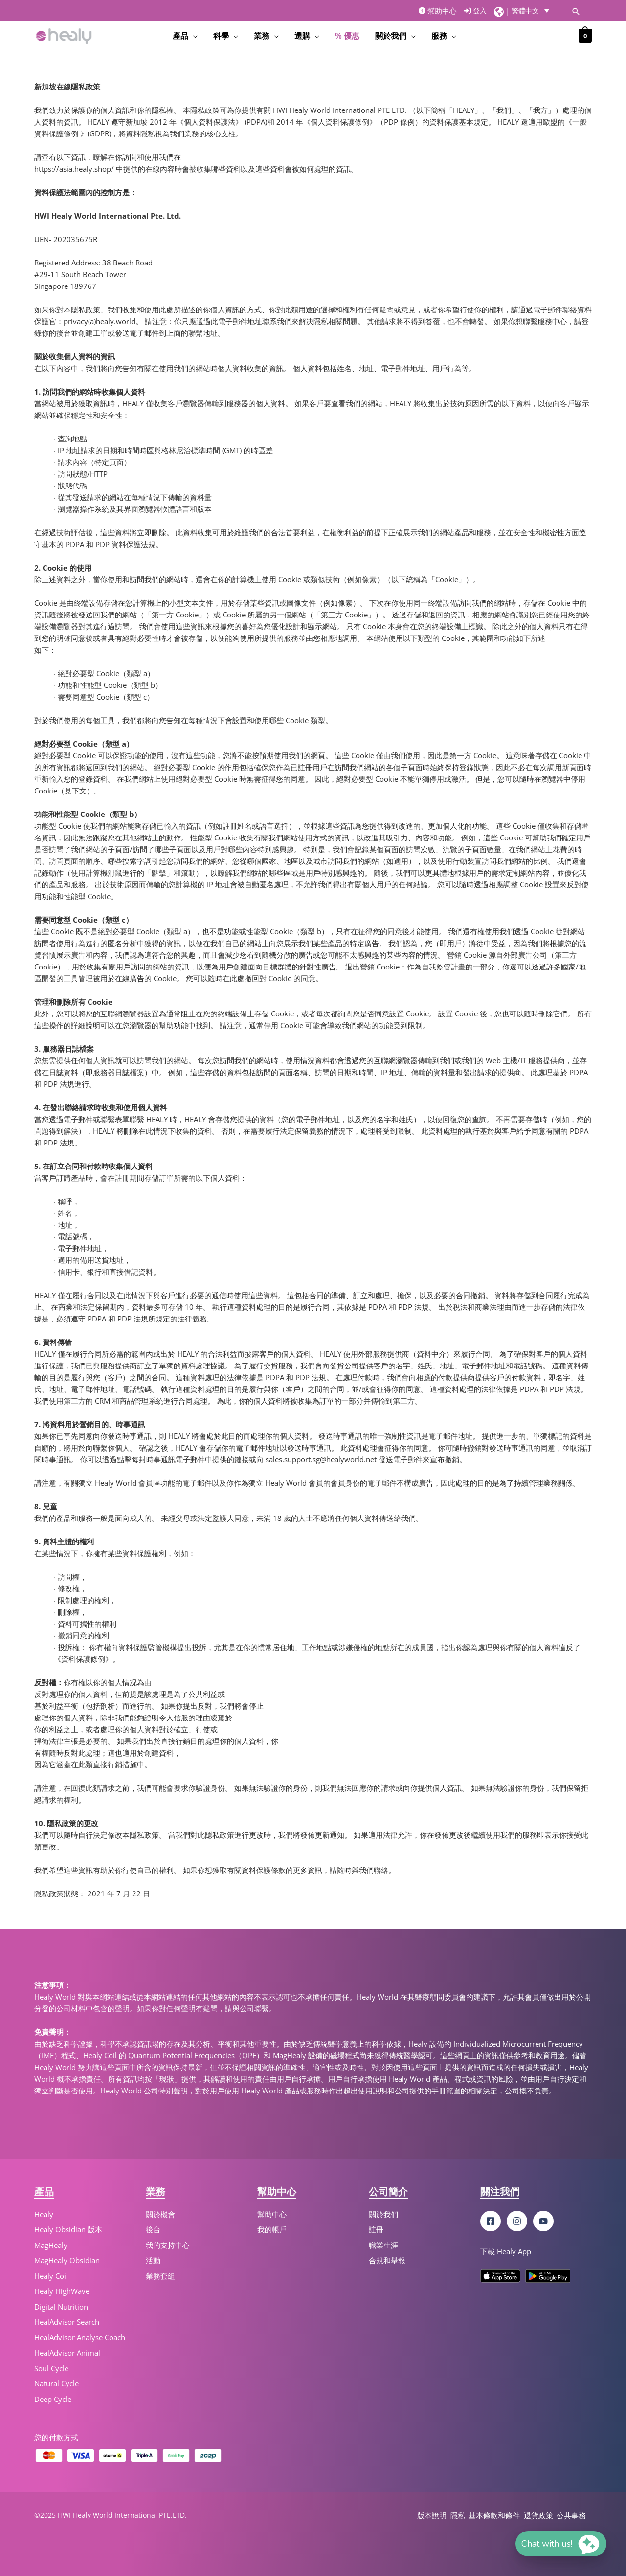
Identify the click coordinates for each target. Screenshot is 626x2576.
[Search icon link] (576, 11)
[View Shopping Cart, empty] (585, 35)
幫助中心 (438, 11)
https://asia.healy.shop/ (74, 169)
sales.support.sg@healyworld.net (321, 1459)
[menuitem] (533, 10)
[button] (560, 2543)
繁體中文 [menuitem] (525, 10)
